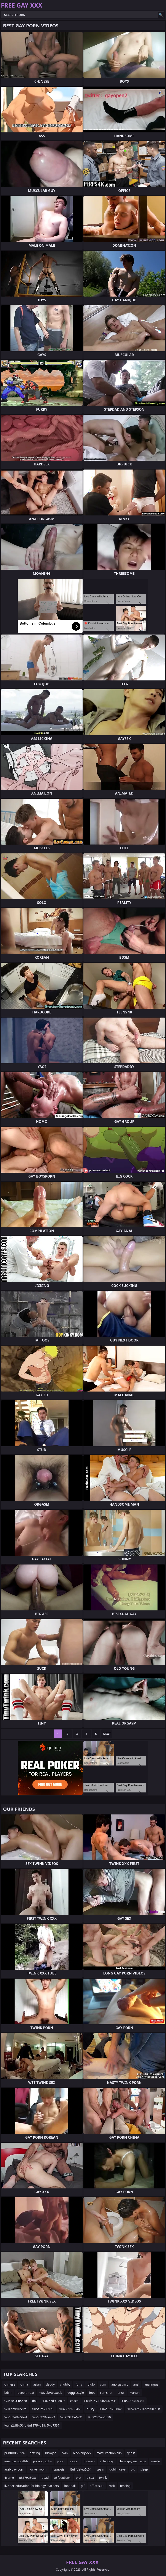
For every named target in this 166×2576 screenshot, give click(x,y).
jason (60, 2461)
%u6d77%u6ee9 (43, 2417)
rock (112, 2486)
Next (107, 1734)
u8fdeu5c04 (62, 2477)
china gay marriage (132, 2461)
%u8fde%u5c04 (80, 2469)
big (133, 2469)
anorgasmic (119, 2384)
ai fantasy (106, 2461)
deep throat (26, 2393)
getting (35, 2453)
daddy (50, 2384)
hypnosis (58, 2469)
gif (83, 2486)
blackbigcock (82, 2453)
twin (65, 2453)
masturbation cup (109, 2453)
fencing (125, 2486)
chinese (9, 2384)
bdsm (8, 2393)
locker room (37, 2469)
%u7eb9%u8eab (50, 2393)
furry (78, 2384)
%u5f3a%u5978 (43, 2409)
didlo (91, 2384)
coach (74, 2401)
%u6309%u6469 (70, 2409)
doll (34, 2401)
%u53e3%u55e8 (15, 2401)
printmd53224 (14, 2453)
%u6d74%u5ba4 (15, 2417)
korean (135, 2393)
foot (92, 2393)
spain (100, 2469)
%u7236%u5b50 (99, 2417)
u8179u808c (27, 2477)
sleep (144, 2469)
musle (155, 2461)
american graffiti (16, 2461)
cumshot (106, 2393)
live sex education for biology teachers (31, 2486)
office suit (97, 2486)
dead (45, 2477)
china (24, 2384)
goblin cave (117, 2469)
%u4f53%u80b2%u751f (100, 2401)
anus (121, 2393)
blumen (89, 2461)
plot (78, 2477)
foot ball (70, 2486)
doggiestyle (75, 2393)
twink (103, 2477)
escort (74, 2461)
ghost (131, 2453)
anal (136, 2384)
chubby (65, 2384)
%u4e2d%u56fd (15, 2409)
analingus (151, 2384)
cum (103, 2384)
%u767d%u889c (54, 2401)
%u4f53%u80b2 (111, 2409)
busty (90, 2409)
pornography (42, 2461)
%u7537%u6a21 (71, 2417)
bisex (90, 2477)
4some (9, 2477)
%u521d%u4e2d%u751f (143, 2409)
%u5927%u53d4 (132, 2401)
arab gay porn (14, 2469)
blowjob (50, 2453)
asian (37, 2384)
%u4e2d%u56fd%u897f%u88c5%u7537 (31, 2425)
